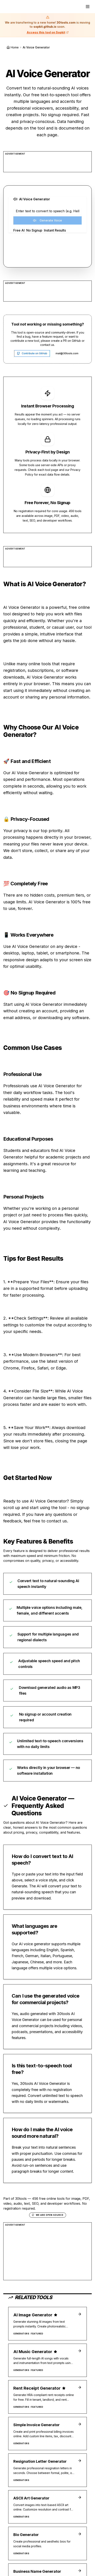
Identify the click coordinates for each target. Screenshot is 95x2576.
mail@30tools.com (67, 353)
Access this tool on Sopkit (48, 32)
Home (15, 47)
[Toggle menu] (88, 6)
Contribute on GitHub (32, 353)
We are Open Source (47, 2215)
